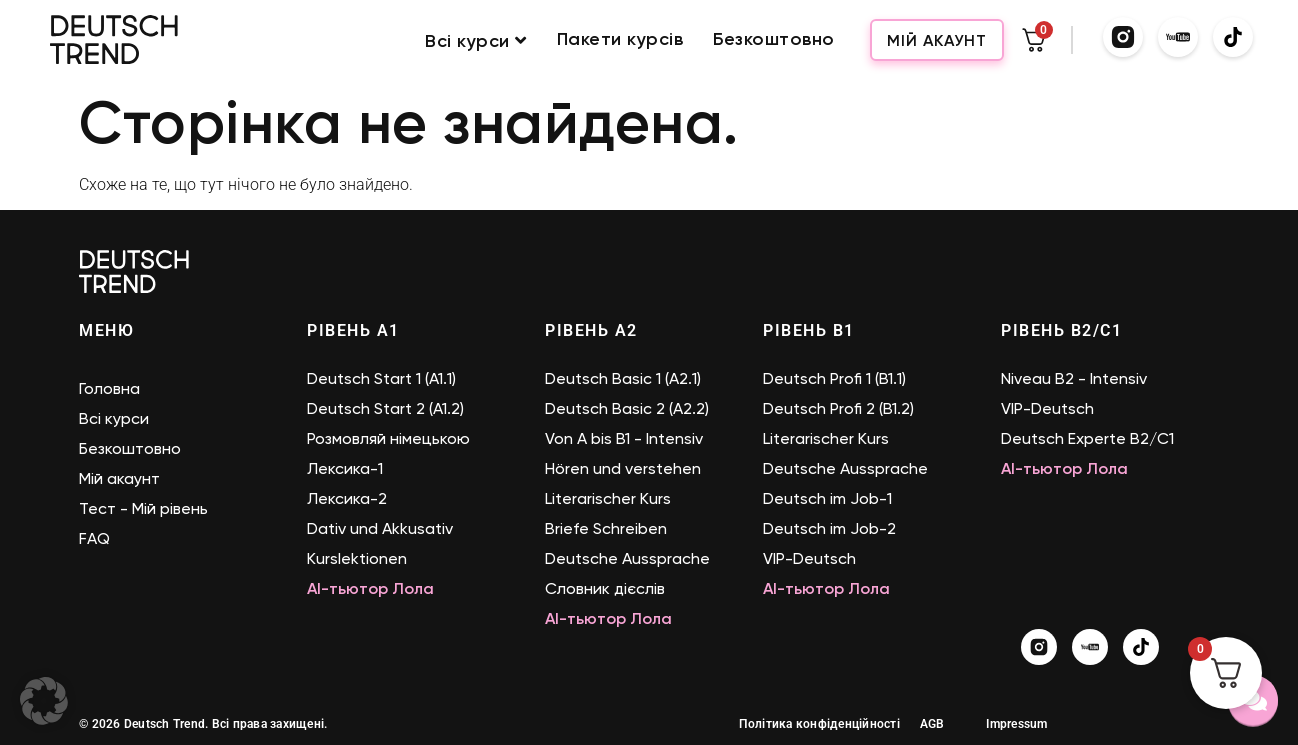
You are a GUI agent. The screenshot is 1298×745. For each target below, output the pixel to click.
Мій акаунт (937, 40)
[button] (44, 701)
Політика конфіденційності (819, 724)
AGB (932, 724)
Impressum (1016, 724)
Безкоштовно (774, 39)
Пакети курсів (620, 39)
